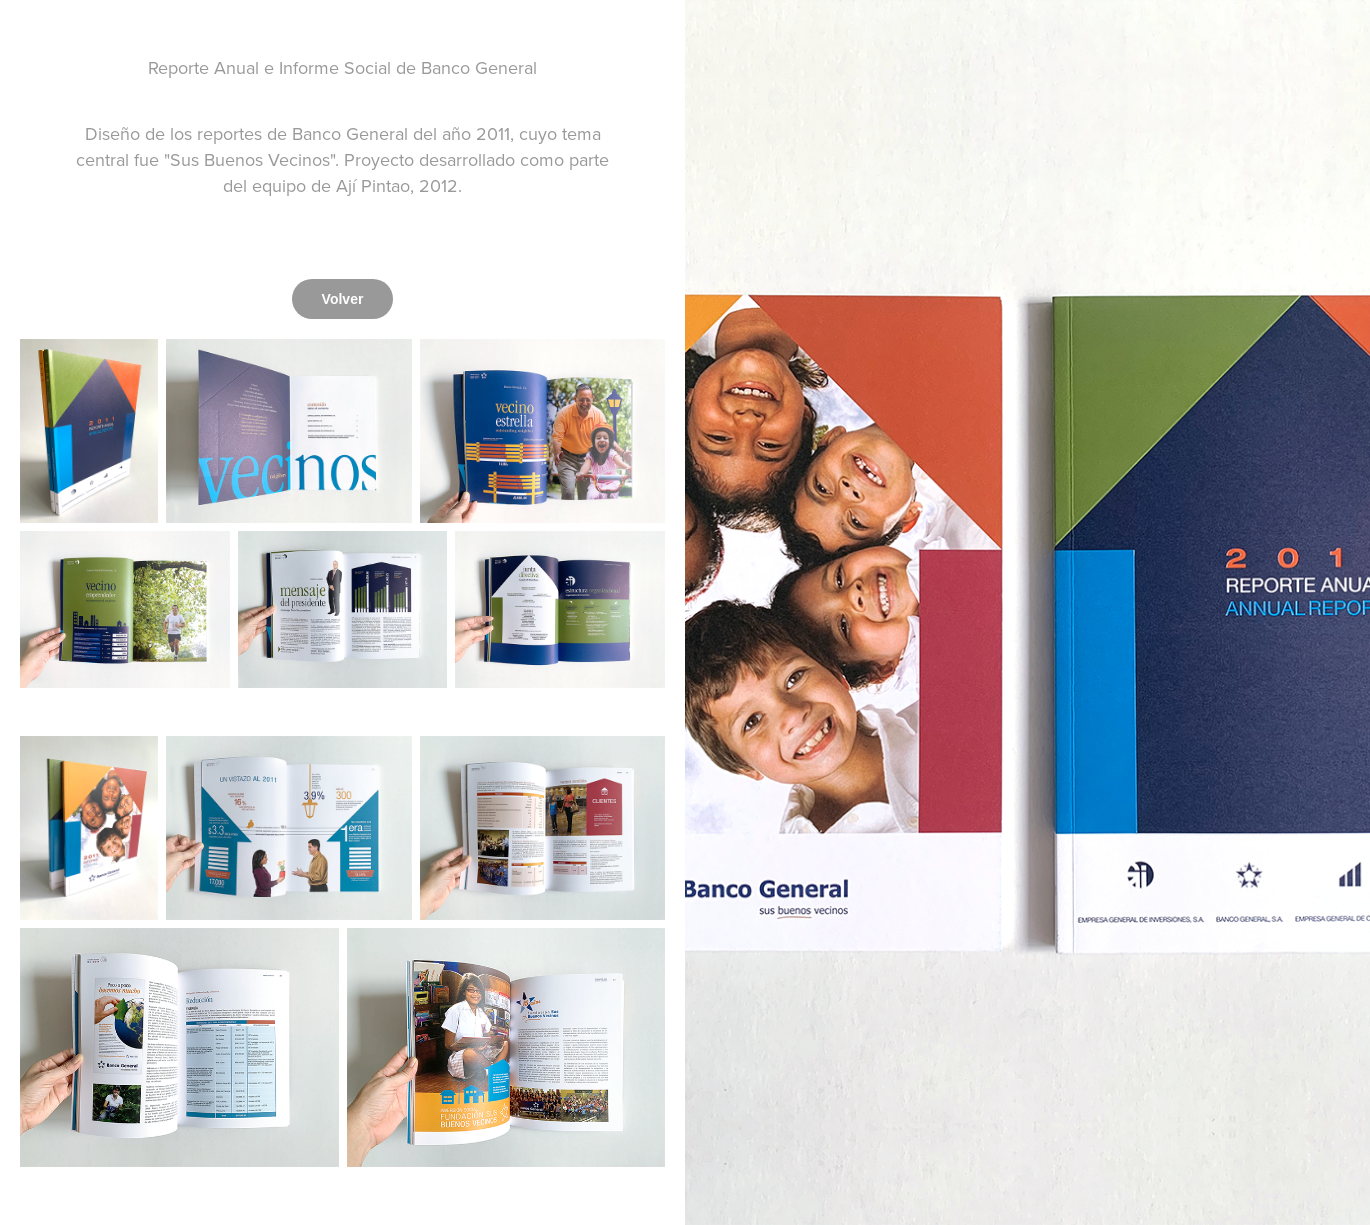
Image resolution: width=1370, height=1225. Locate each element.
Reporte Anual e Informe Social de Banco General (342, 67)
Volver (343, 299)
